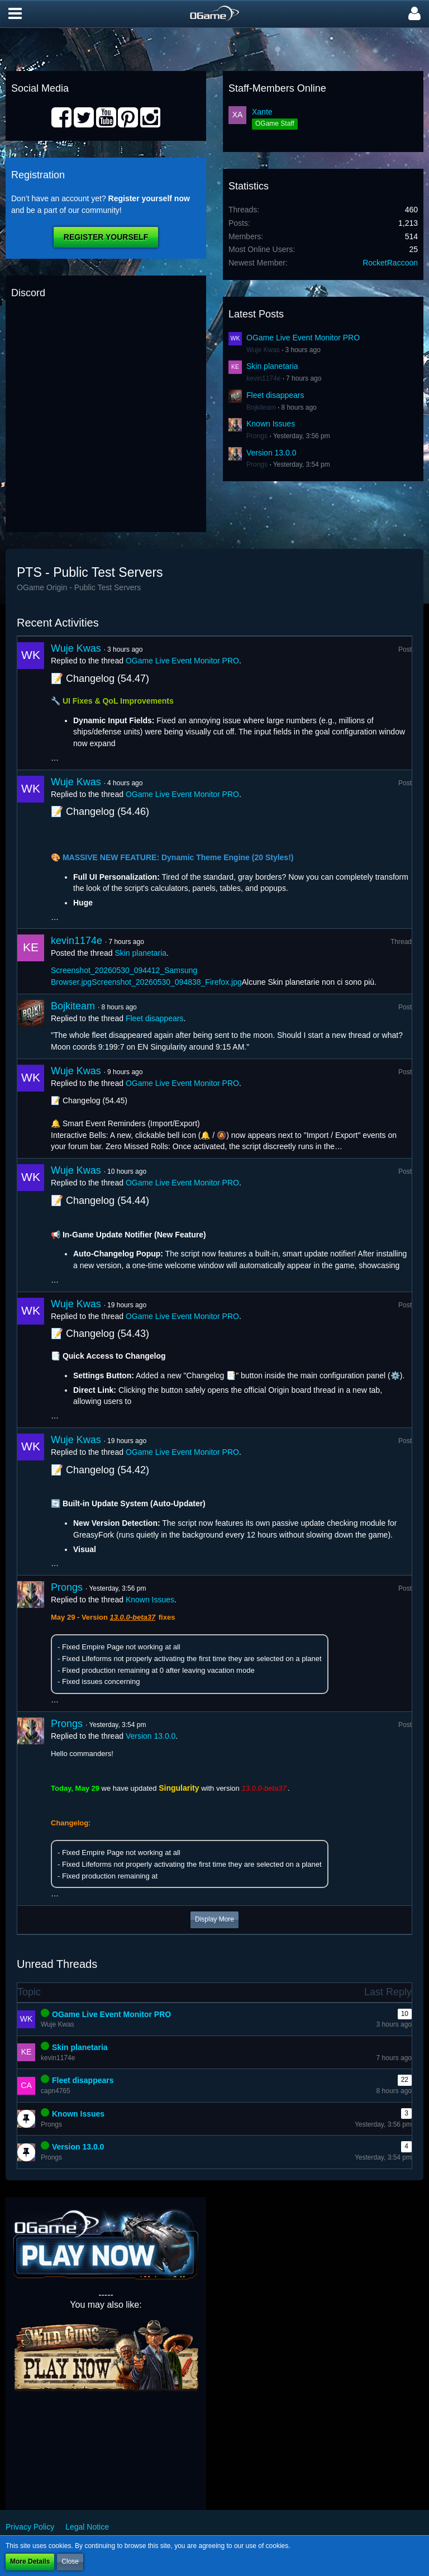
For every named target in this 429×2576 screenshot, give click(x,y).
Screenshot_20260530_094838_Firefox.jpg (167, 982)
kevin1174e (263, 378)
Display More (214, 1919)
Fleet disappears (275, 395)
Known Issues (270, 423)
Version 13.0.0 (271, 452)
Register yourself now (149, 198)
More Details (30, 2561)
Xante (262, 111)
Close (70, 2561)
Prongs (257, 436)
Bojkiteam (261, 407)
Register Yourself (106, 237)
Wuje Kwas (263, 350)
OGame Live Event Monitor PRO (303, 337)
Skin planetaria (272, 366)
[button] (15, 14)
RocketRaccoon (390, 262)
